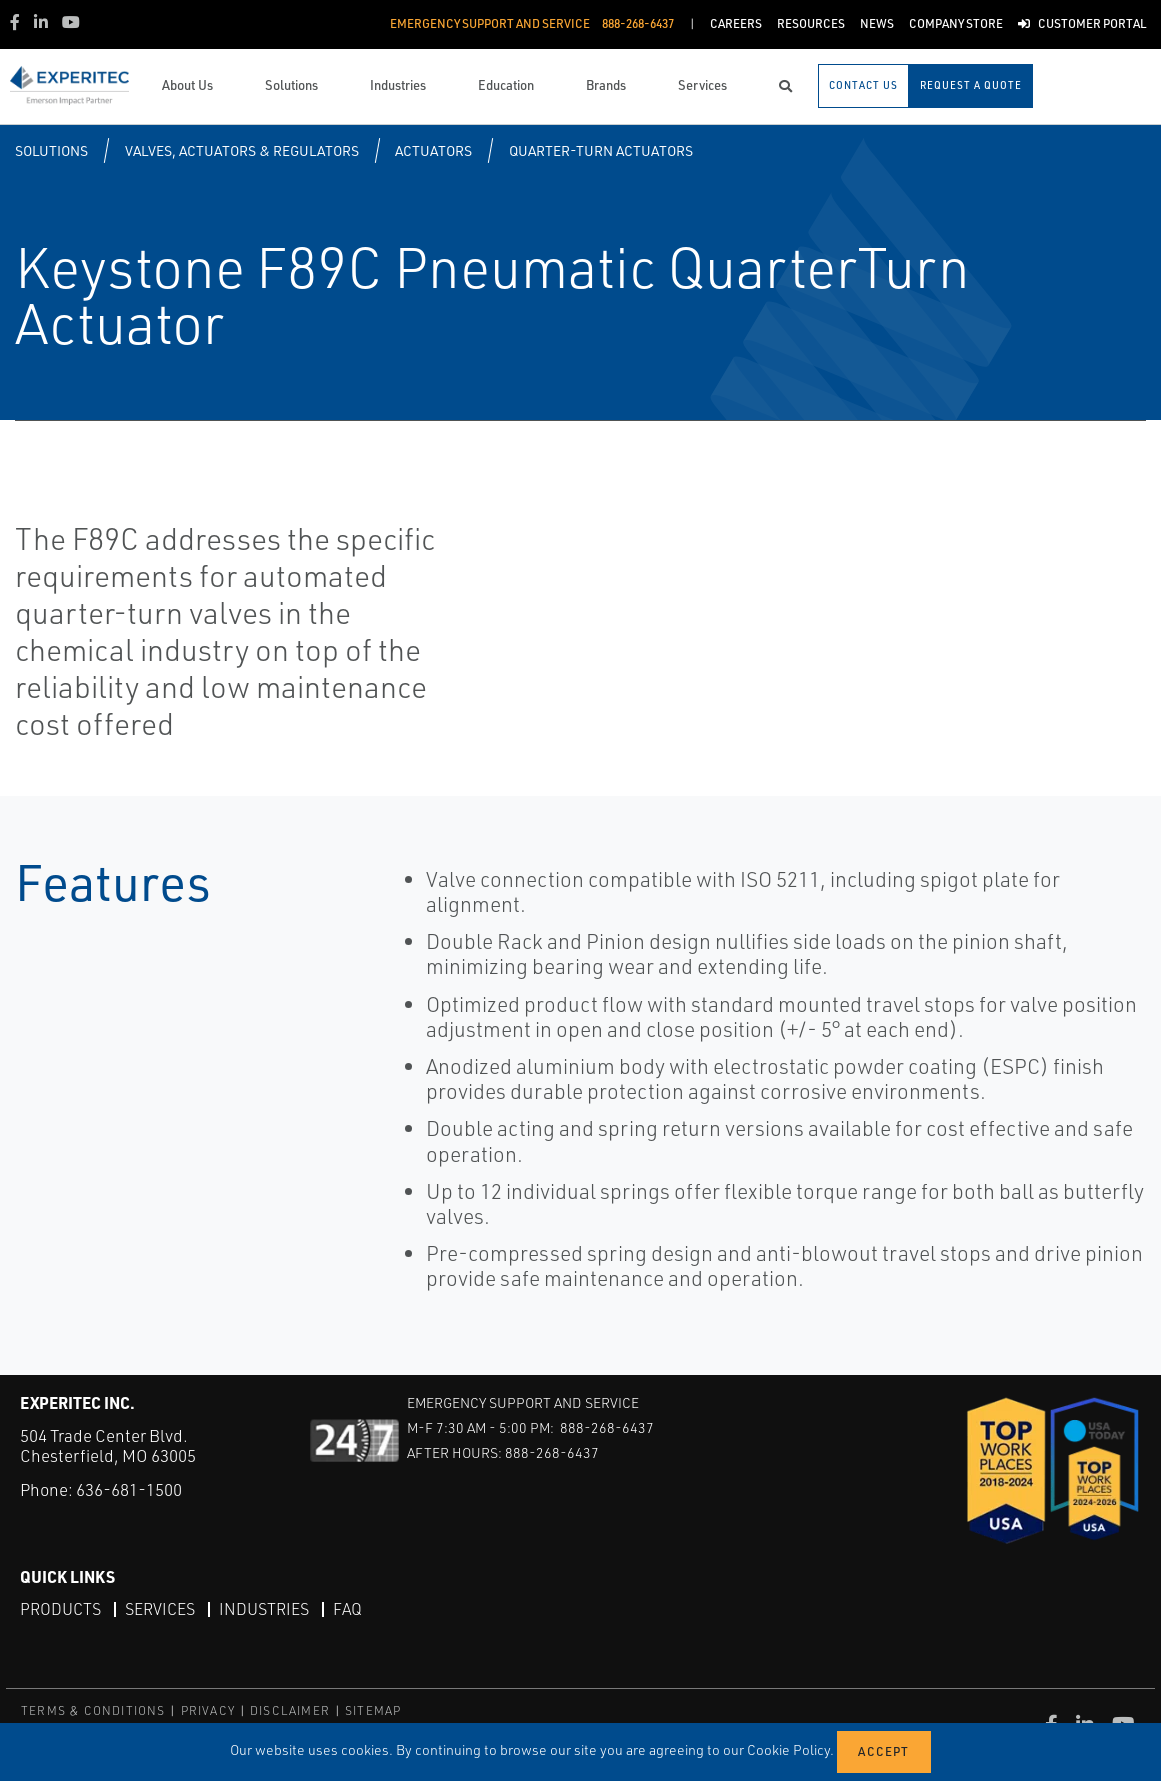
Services (160, 1609)
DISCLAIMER (290, 1710)
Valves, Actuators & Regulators (242, 150)
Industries (264, 1609)
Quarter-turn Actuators (601, 150)
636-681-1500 (129, 1489)
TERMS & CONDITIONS (93, 1710)
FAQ (347, 1609)
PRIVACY (208, 1710)
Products (60, 1609)
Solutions (51, 150)
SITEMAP (373, 1710)
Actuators (433, 150)
